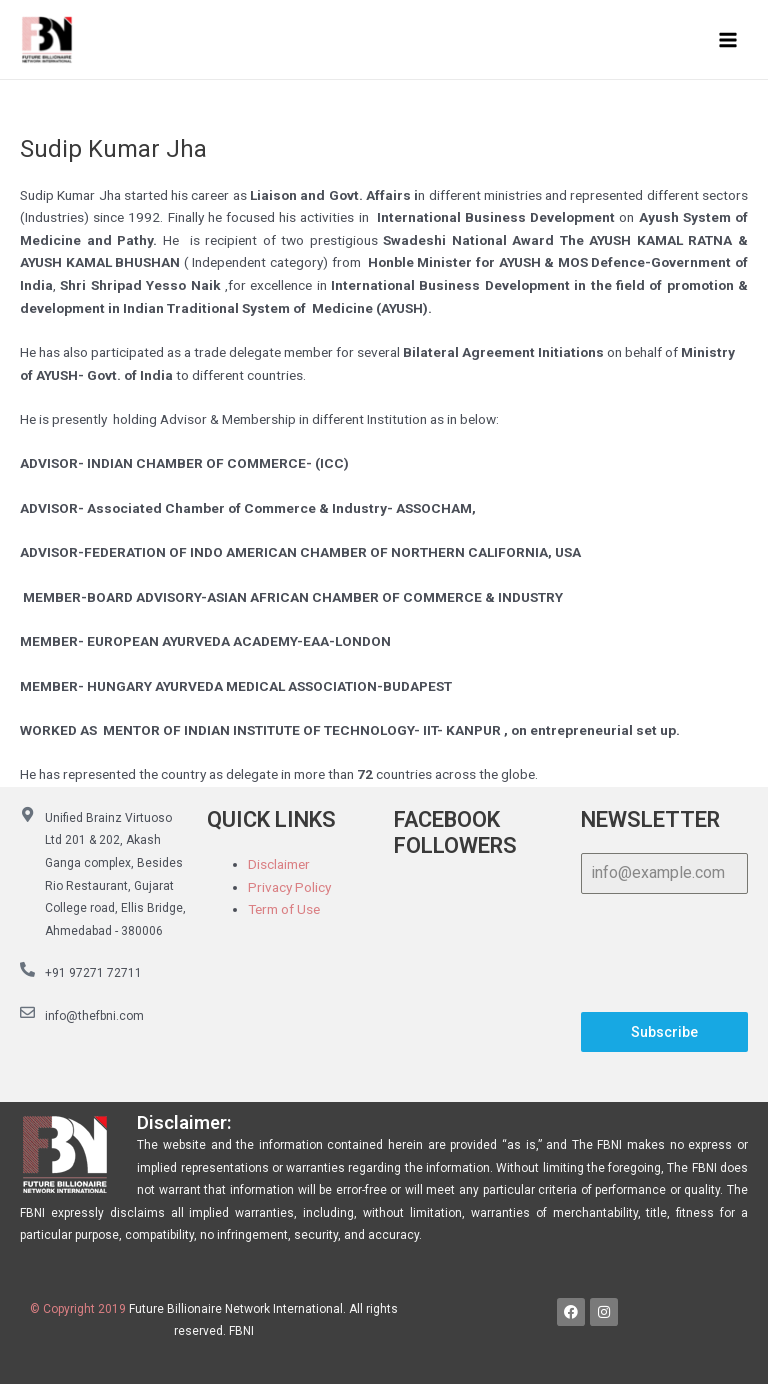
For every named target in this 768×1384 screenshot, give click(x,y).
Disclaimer (279, 864)
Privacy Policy (289, 887)
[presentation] (664, 953)
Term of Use (284, 909)
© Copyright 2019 (78, 1309)
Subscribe (664, 1032)
